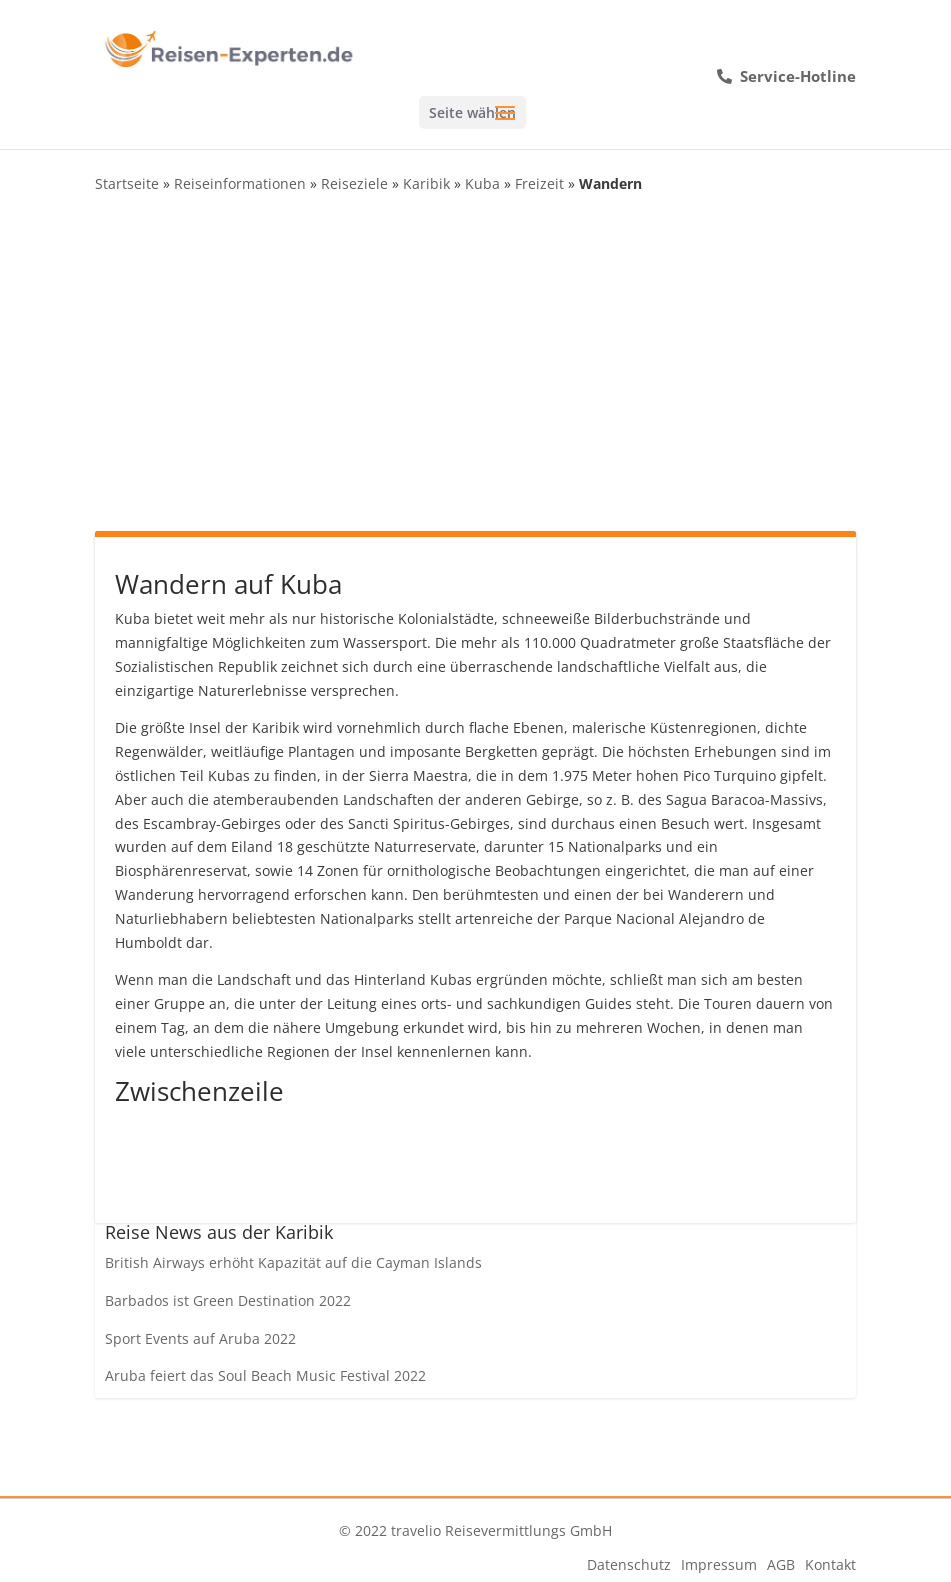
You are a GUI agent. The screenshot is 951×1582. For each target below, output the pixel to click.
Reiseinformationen (240, 183)
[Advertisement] (475, 361)
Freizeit (539, 183)
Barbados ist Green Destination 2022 (228, 1300)
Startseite (127, 183)
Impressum (719, 1564)
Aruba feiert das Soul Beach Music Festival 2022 (265, 1375)
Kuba (482, 183)
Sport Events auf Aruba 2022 (200, 1338)
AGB (781, 1564)
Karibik (426, 183)
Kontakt (830, 1564)
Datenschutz (629, 1564)
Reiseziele (354, 183)
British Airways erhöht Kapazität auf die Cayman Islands (293, 1262)
